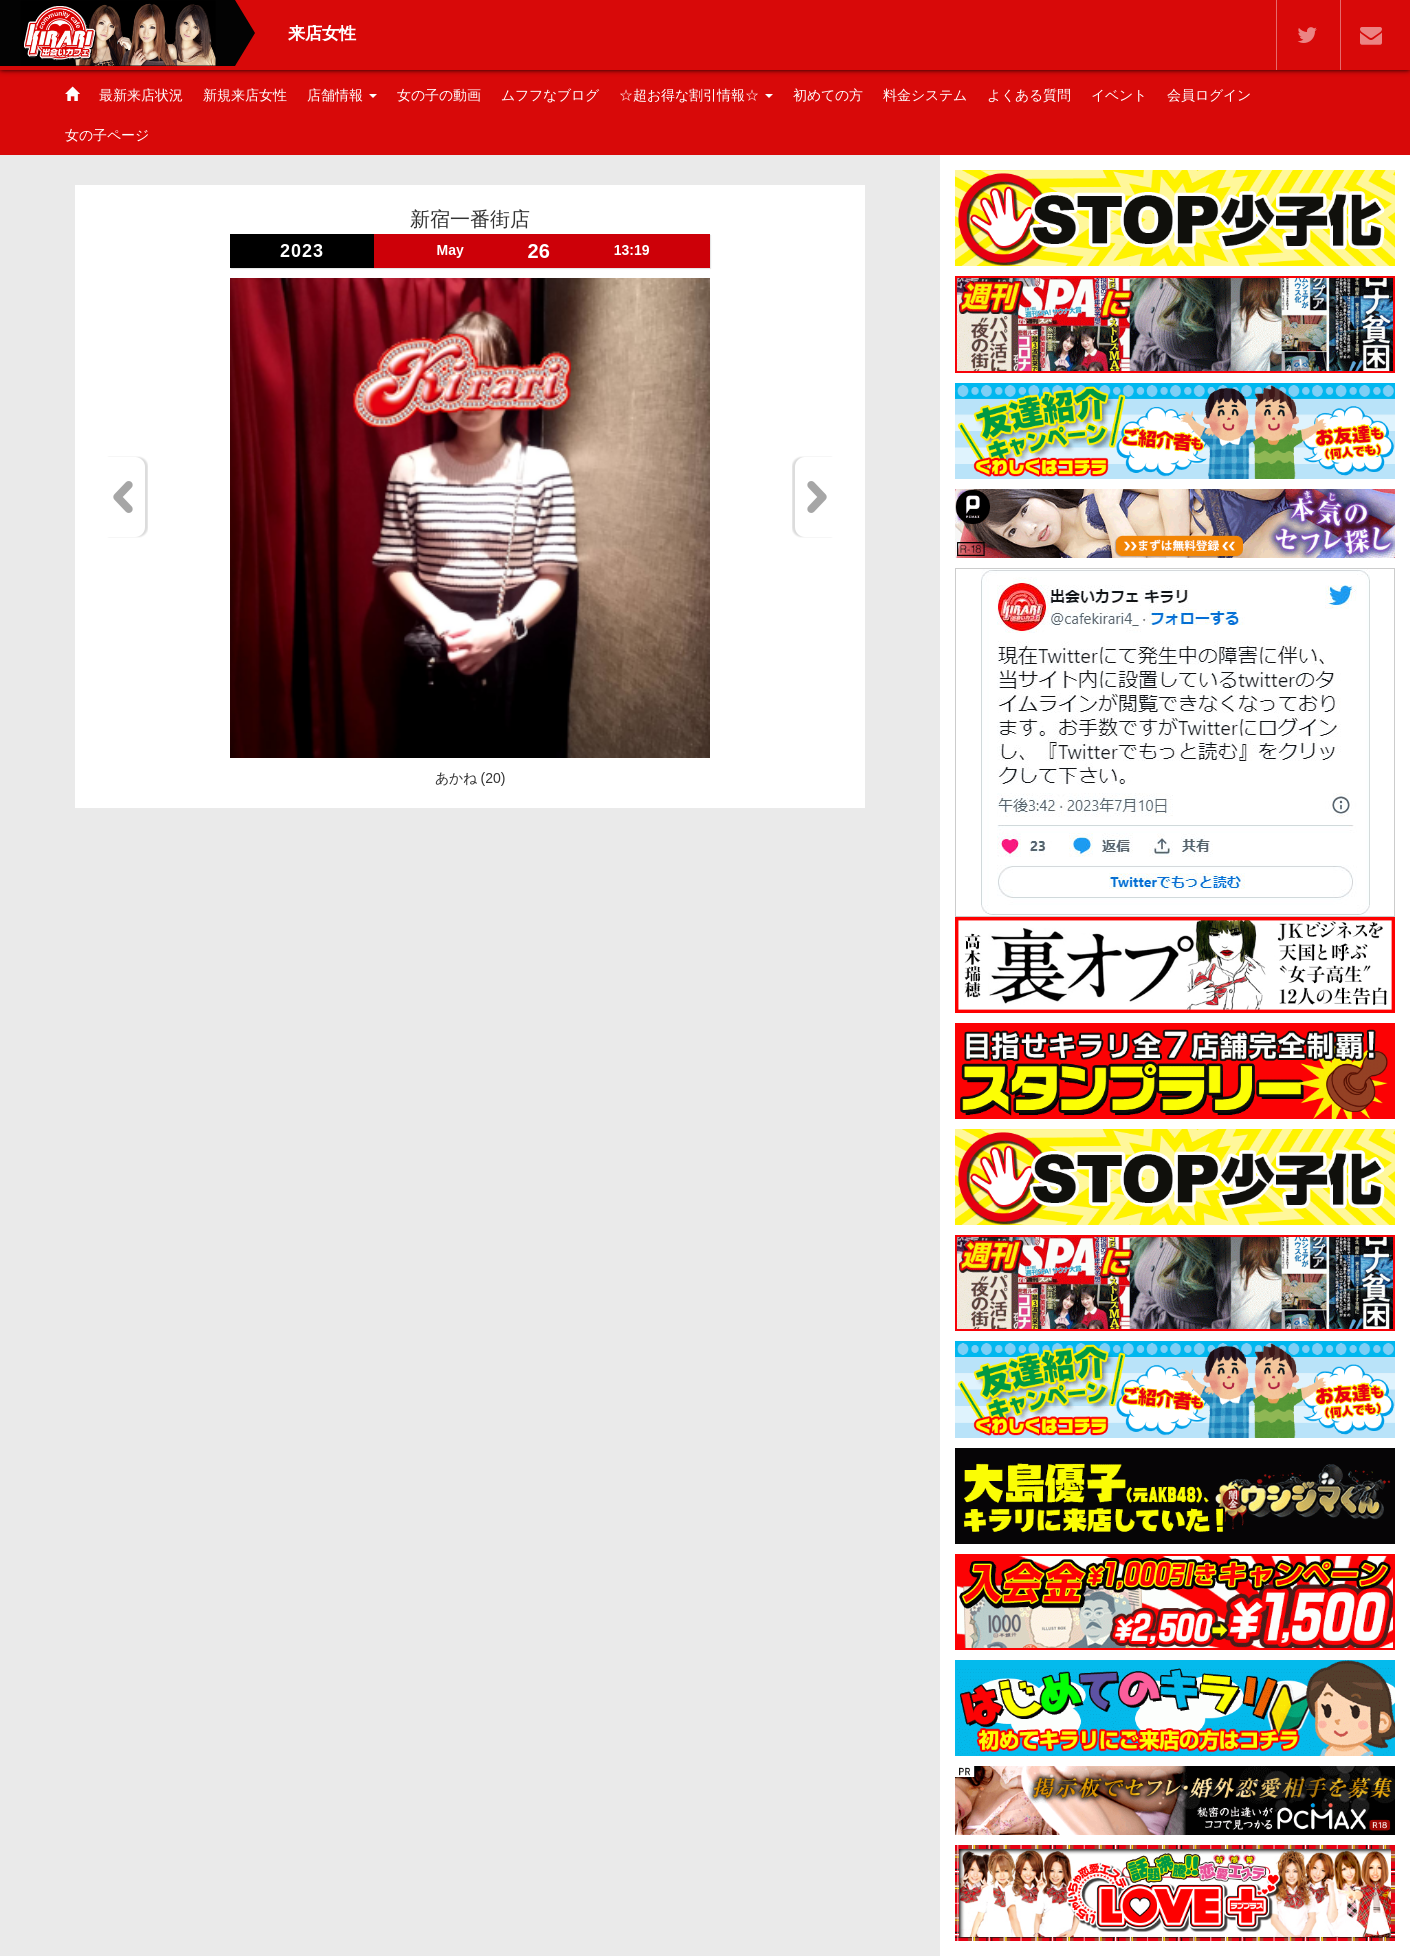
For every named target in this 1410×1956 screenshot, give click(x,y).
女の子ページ (107, 135)
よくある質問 (1029, 95)
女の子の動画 (439, 95)
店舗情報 (342, 95)
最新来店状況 (141, 95)
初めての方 (828, 95)
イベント (1119, 95)
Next (813, 497)
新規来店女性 (245, 95)
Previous (126, 497)
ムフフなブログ (550, 95)
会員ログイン (1209, 95)
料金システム (925, 95)
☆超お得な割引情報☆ (696, 95)
